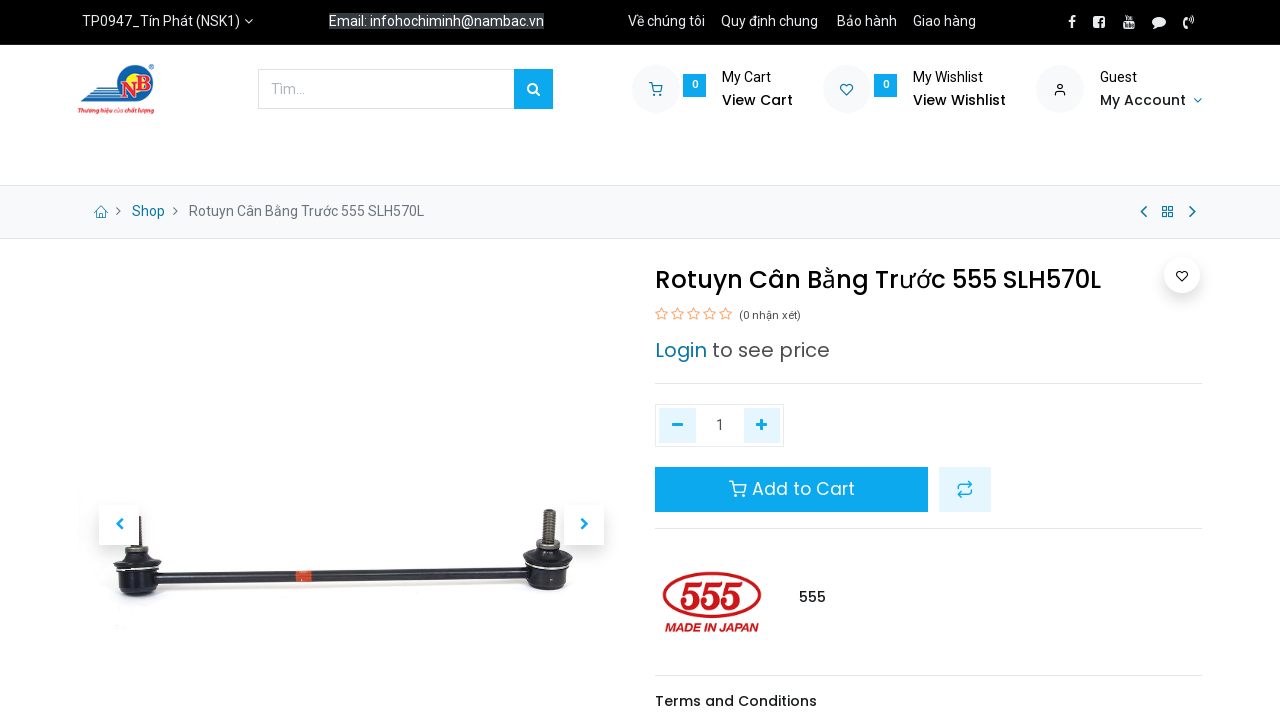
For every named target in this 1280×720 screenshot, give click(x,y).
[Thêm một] (762, 426)
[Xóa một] (677, 426)
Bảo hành (867, 21)
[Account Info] (1151, 101)
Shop (148, 211)
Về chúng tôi (666, 21)
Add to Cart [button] (792, 489)
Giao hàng (944, 21)
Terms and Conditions (736, 701)
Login (681, 350)
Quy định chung (769, 21)
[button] (119, 525)
